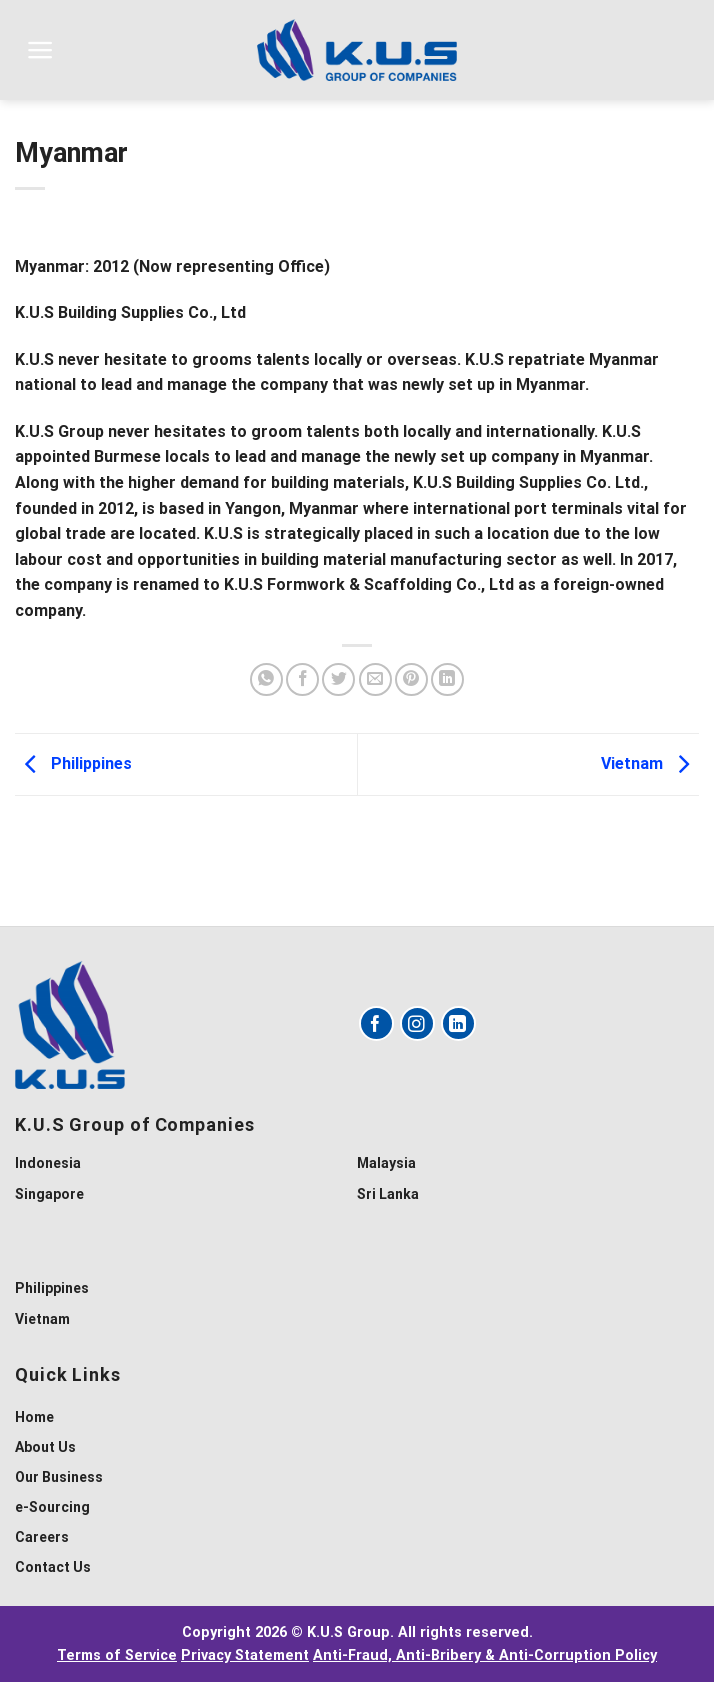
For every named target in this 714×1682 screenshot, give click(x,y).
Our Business (59, 1477)
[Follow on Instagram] (417, 1023)
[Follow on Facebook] (376, 1023)
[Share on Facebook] (302, 679)
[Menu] (40, 50)
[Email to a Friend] (375, 679)
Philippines (73, 763)
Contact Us (53, 1567)
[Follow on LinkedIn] (458, 1023)
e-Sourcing (52, 1507)
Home (34, 1417)
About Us (45, 1447)
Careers (42, 1537)
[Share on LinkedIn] (447, 679)
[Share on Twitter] (338, 679)
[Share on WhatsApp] (266, 679)
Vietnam (650, 763)
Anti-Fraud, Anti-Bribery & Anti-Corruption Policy (485, 1655)
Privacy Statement (245, 1655)
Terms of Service (117, 1655)
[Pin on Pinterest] (411, 679)
